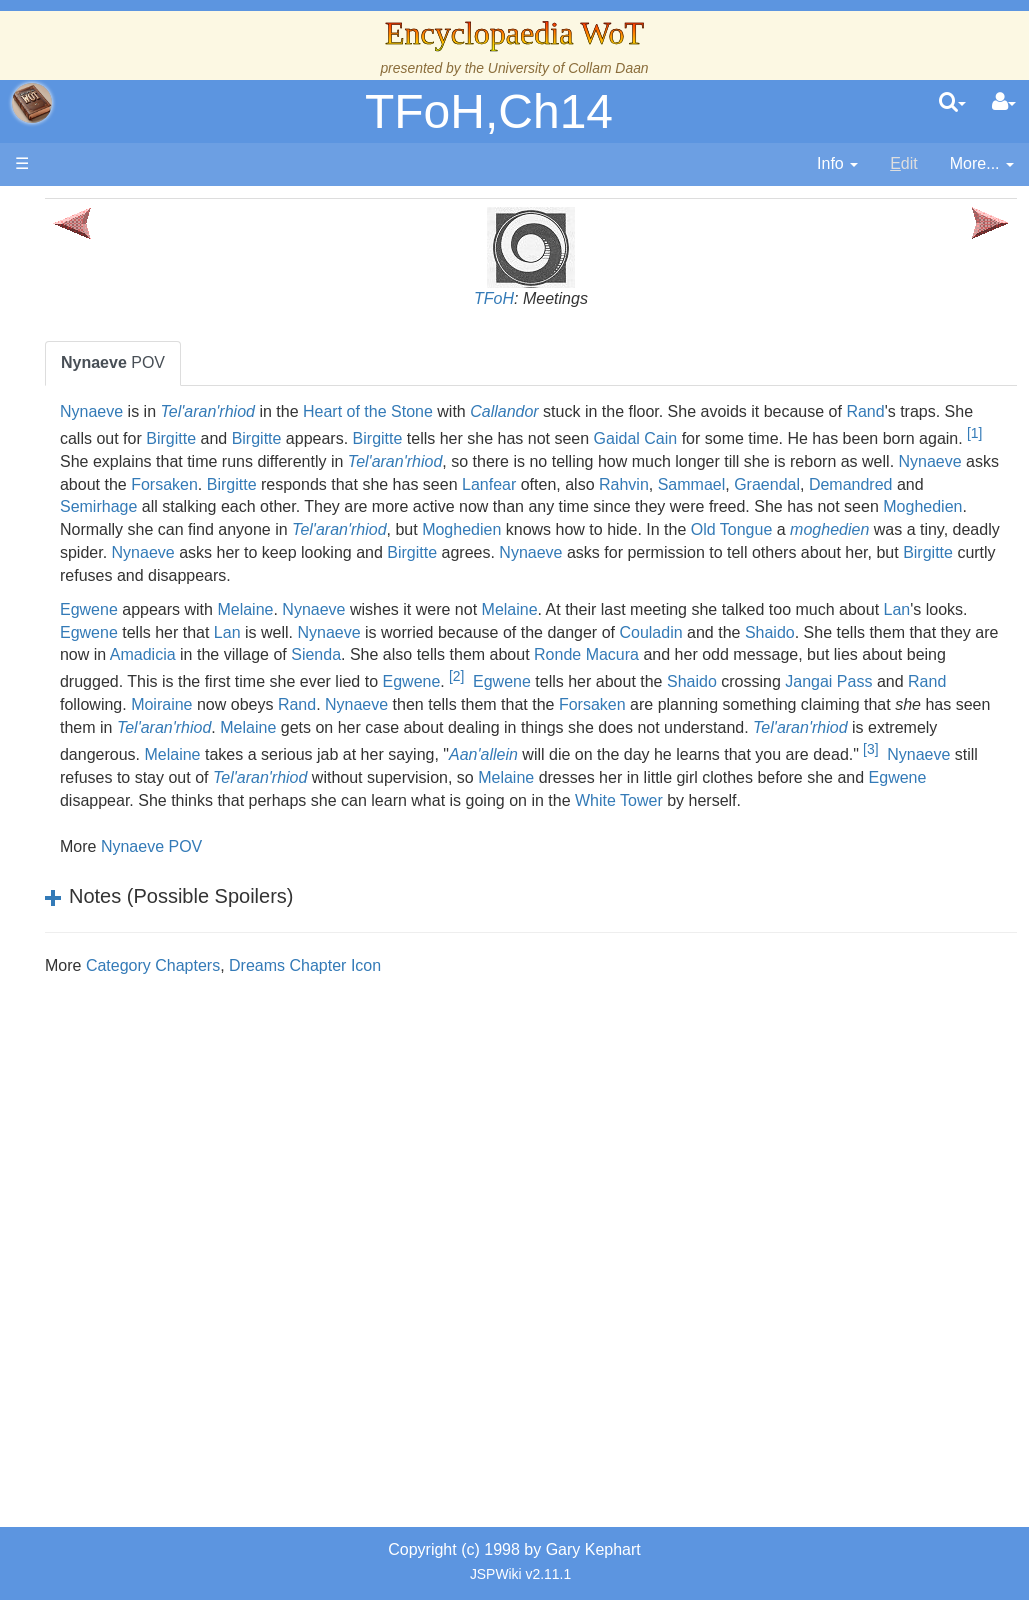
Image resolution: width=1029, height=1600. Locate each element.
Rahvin (743, 506)
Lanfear (608, 506)
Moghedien (502, 552)
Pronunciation (144, 1133)
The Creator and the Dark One (141, 356)
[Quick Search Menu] (952, 103)
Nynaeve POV (341, 937)
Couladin (281, 700)
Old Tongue (476, 575)
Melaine (435, 654)
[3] (598, 841)
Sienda (889, 700)
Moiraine (280, 773)
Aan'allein (951, 819)
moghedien (573, 575)
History (120, 493)
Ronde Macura (419, 723)
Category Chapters (343, 1056)
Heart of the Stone (558, 411)
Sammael (810, 506)
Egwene (279, 654)
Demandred (292, 529)
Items (114, 950)
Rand (352, 434)
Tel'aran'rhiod (397, 411)
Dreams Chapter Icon (495, 1056)
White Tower (698, 892)
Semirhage (407, 529)
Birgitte (575, 434)
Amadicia (716, 700)
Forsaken (283, 506)
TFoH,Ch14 (489, 111)
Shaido (400, 700)
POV (303, 362)
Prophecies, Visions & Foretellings (137, 996)
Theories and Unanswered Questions (141, 1087)
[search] (952, 103)
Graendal (886, 506)
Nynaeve (281, 411)
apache (32, 103)
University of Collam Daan (568, 68)
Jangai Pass (809, 750)
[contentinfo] (837, 164)
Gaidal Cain (292, 461)
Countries (169, 607)
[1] (630, 455)
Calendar (127, 516)
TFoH (589, 298)
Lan (351, 677)
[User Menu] (1004, 103)
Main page (92, 208)
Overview (168, 585)
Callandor (694, 411)
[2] (436, 745)
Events (119, 539)
